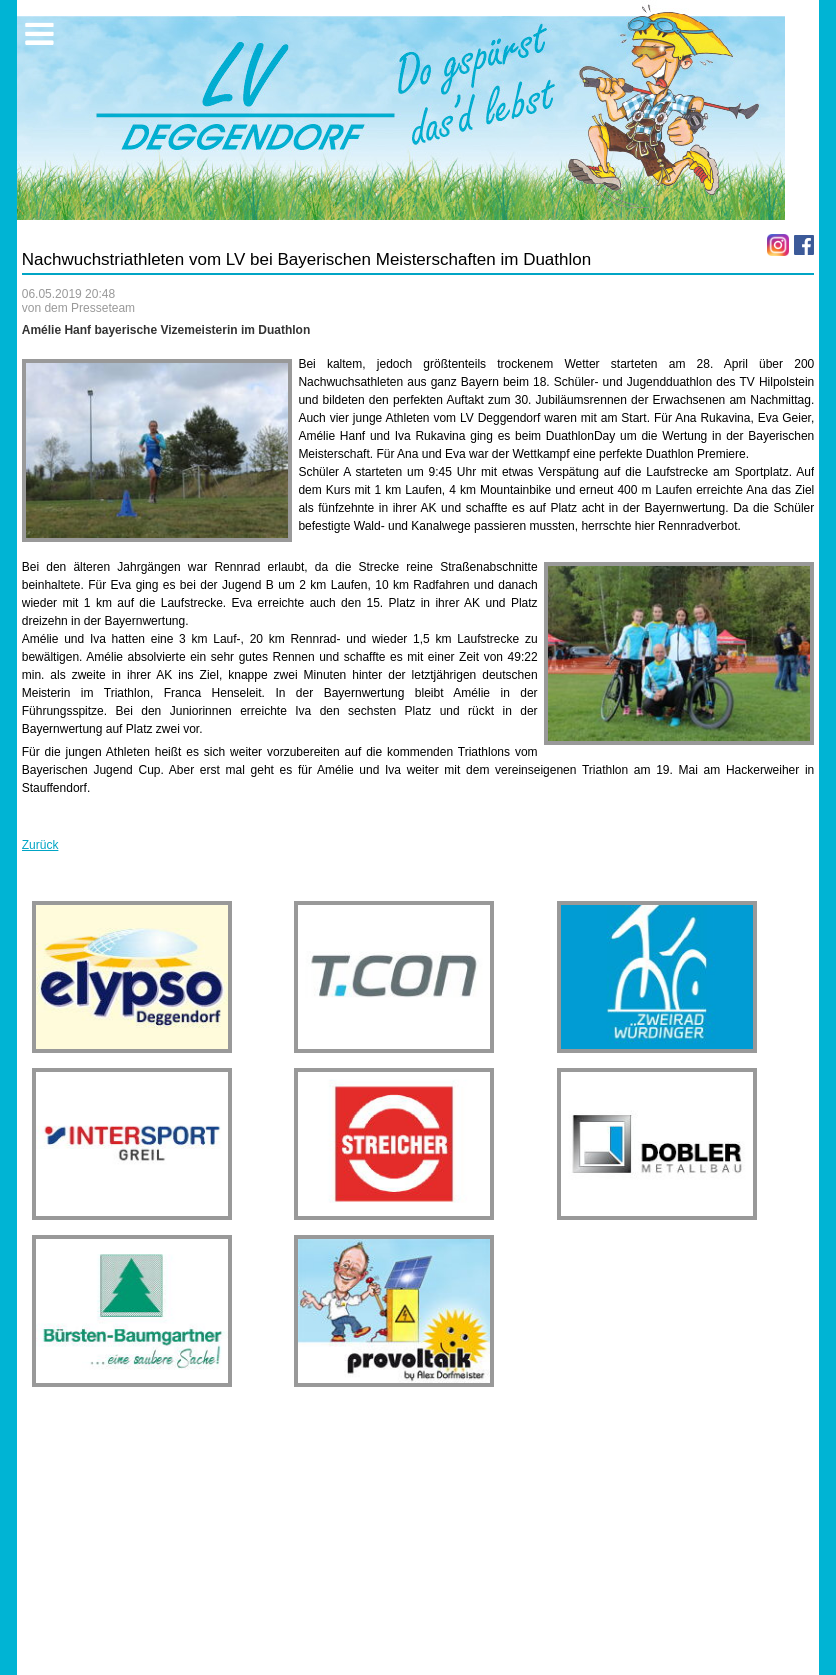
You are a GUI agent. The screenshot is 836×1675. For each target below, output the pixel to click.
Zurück (40, 845)
